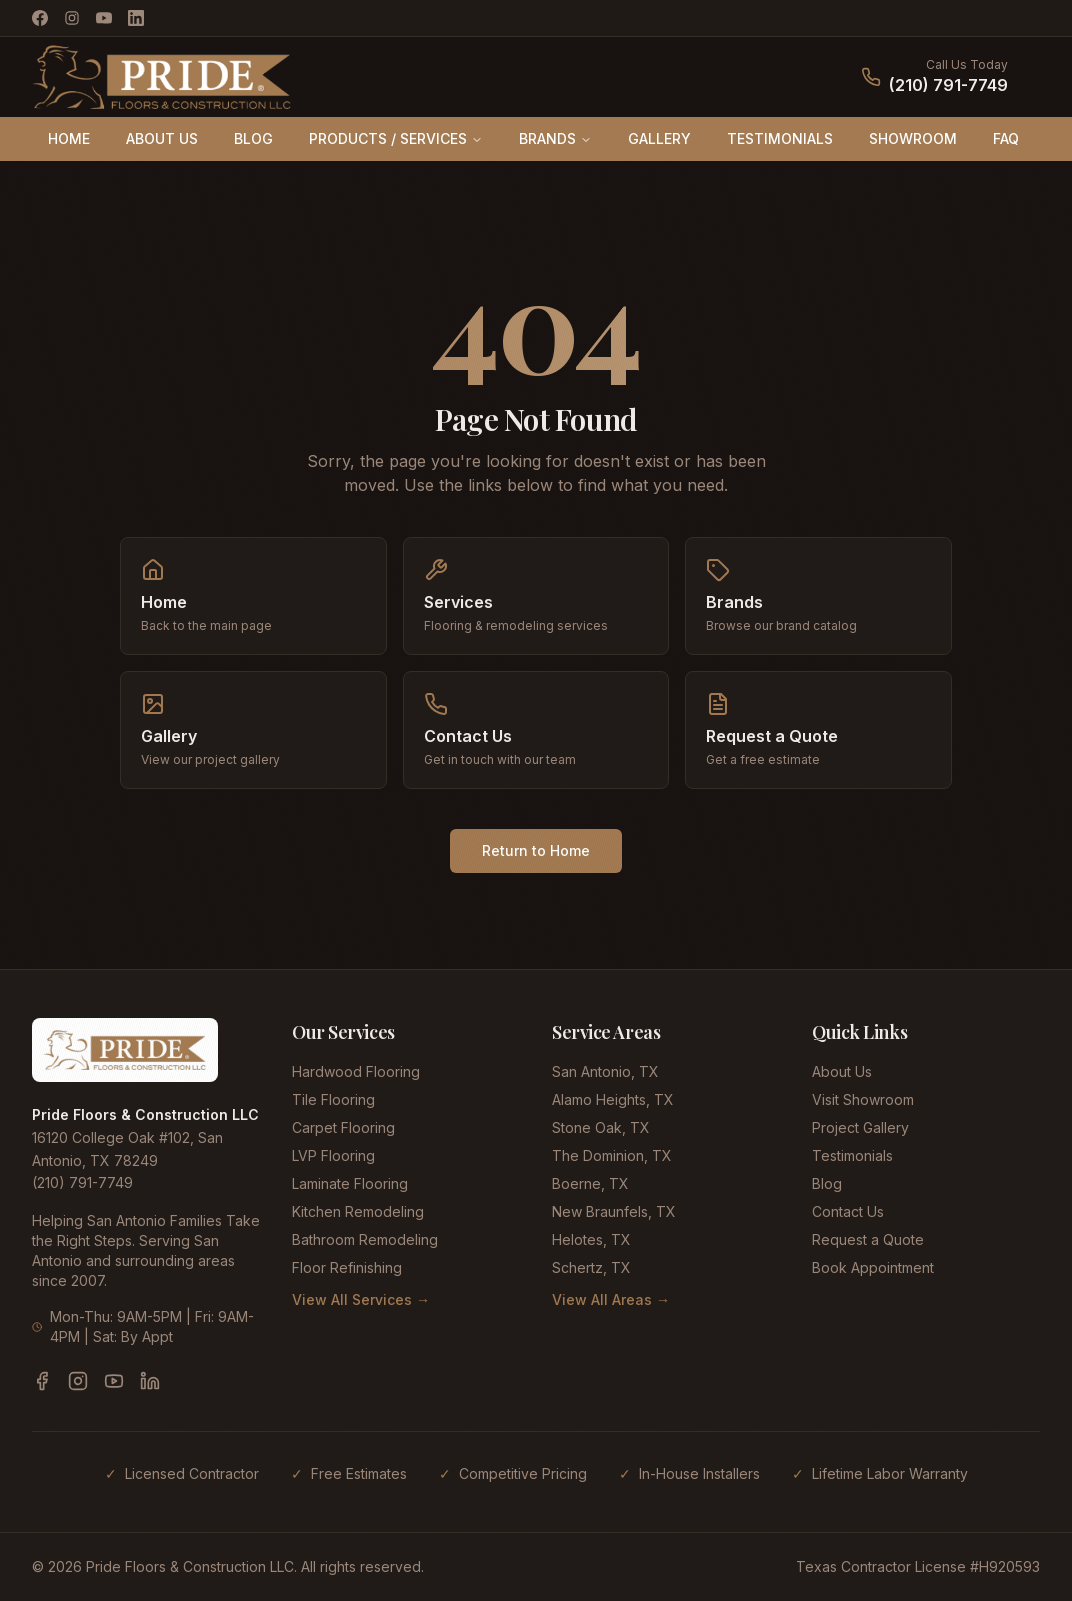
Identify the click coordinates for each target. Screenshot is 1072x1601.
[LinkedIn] (136, 18)
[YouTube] (104, 18)
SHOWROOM (913, 138)
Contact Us (848, 1211)
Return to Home (536, 850)
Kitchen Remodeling (358, 1211)
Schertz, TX (591, 1267)
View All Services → (361, 1299)
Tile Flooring (333, 1099)
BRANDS (555, 138)
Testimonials (852, 1155)
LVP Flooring (333, 1155)
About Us (842, 1071)
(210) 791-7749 (948, 85)
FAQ (1006, 138)
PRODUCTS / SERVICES (396, 138)
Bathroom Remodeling (365, 1239)
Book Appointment (873, 1267)
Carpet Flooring (343, 1127)
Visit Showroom (863, 1099)
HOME (69, 138)
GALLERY (659, 138)
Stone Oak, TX (601, 1127)
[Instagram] (72, 18)
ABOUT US (162, 138)
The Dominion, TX (612, 1155)
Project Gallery (860, 1127)
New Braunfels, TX (614, 1211)
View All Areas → (611, 1299)
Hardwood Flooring (356, 1071)
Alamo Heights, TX (613, 1099)
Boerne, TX (590, 1183)
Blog (827, 1183)
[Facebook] (40, 18)
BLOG (253, 138)
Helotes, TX (591, 1239)
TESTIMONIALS (780, 138)
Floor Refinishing (347, 1267)
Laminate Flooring (350, 1183)
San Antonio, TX (605, 1071)
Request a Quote (868, 1239)
